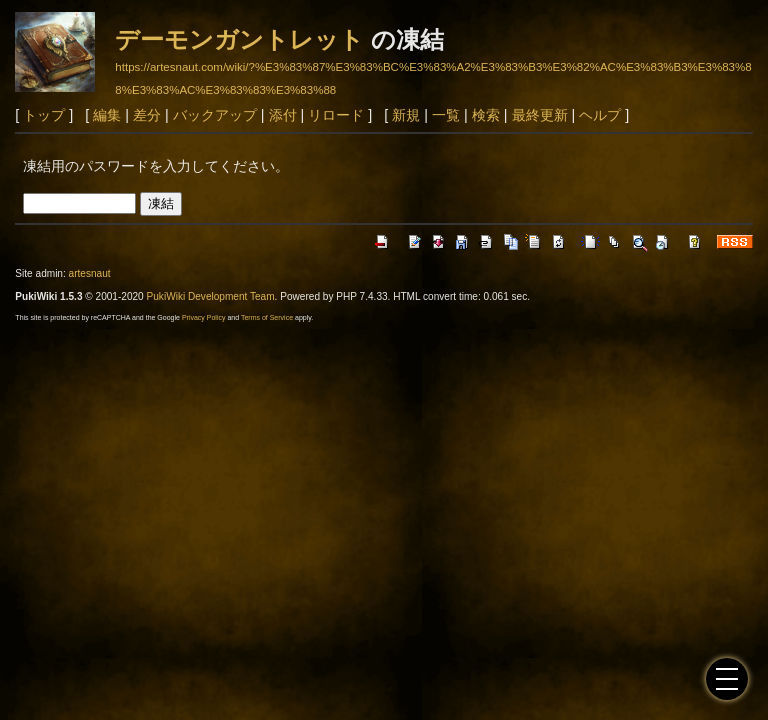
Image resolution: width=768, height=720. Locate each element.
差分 (147, 115)
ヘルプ (600, 115)
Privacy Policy (204, 317)
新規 (406, 115)
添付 (283, 115)
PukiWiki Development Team (211, 296)
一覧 (446, 115)
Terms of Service (267, 317)
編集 (107, 115)
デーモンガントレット (239, 39)
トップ (44, 115)
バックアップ (215, 115)
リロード (336, 115)
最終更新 (540, 115)
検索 (486, 115)
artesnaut (90, 273)
